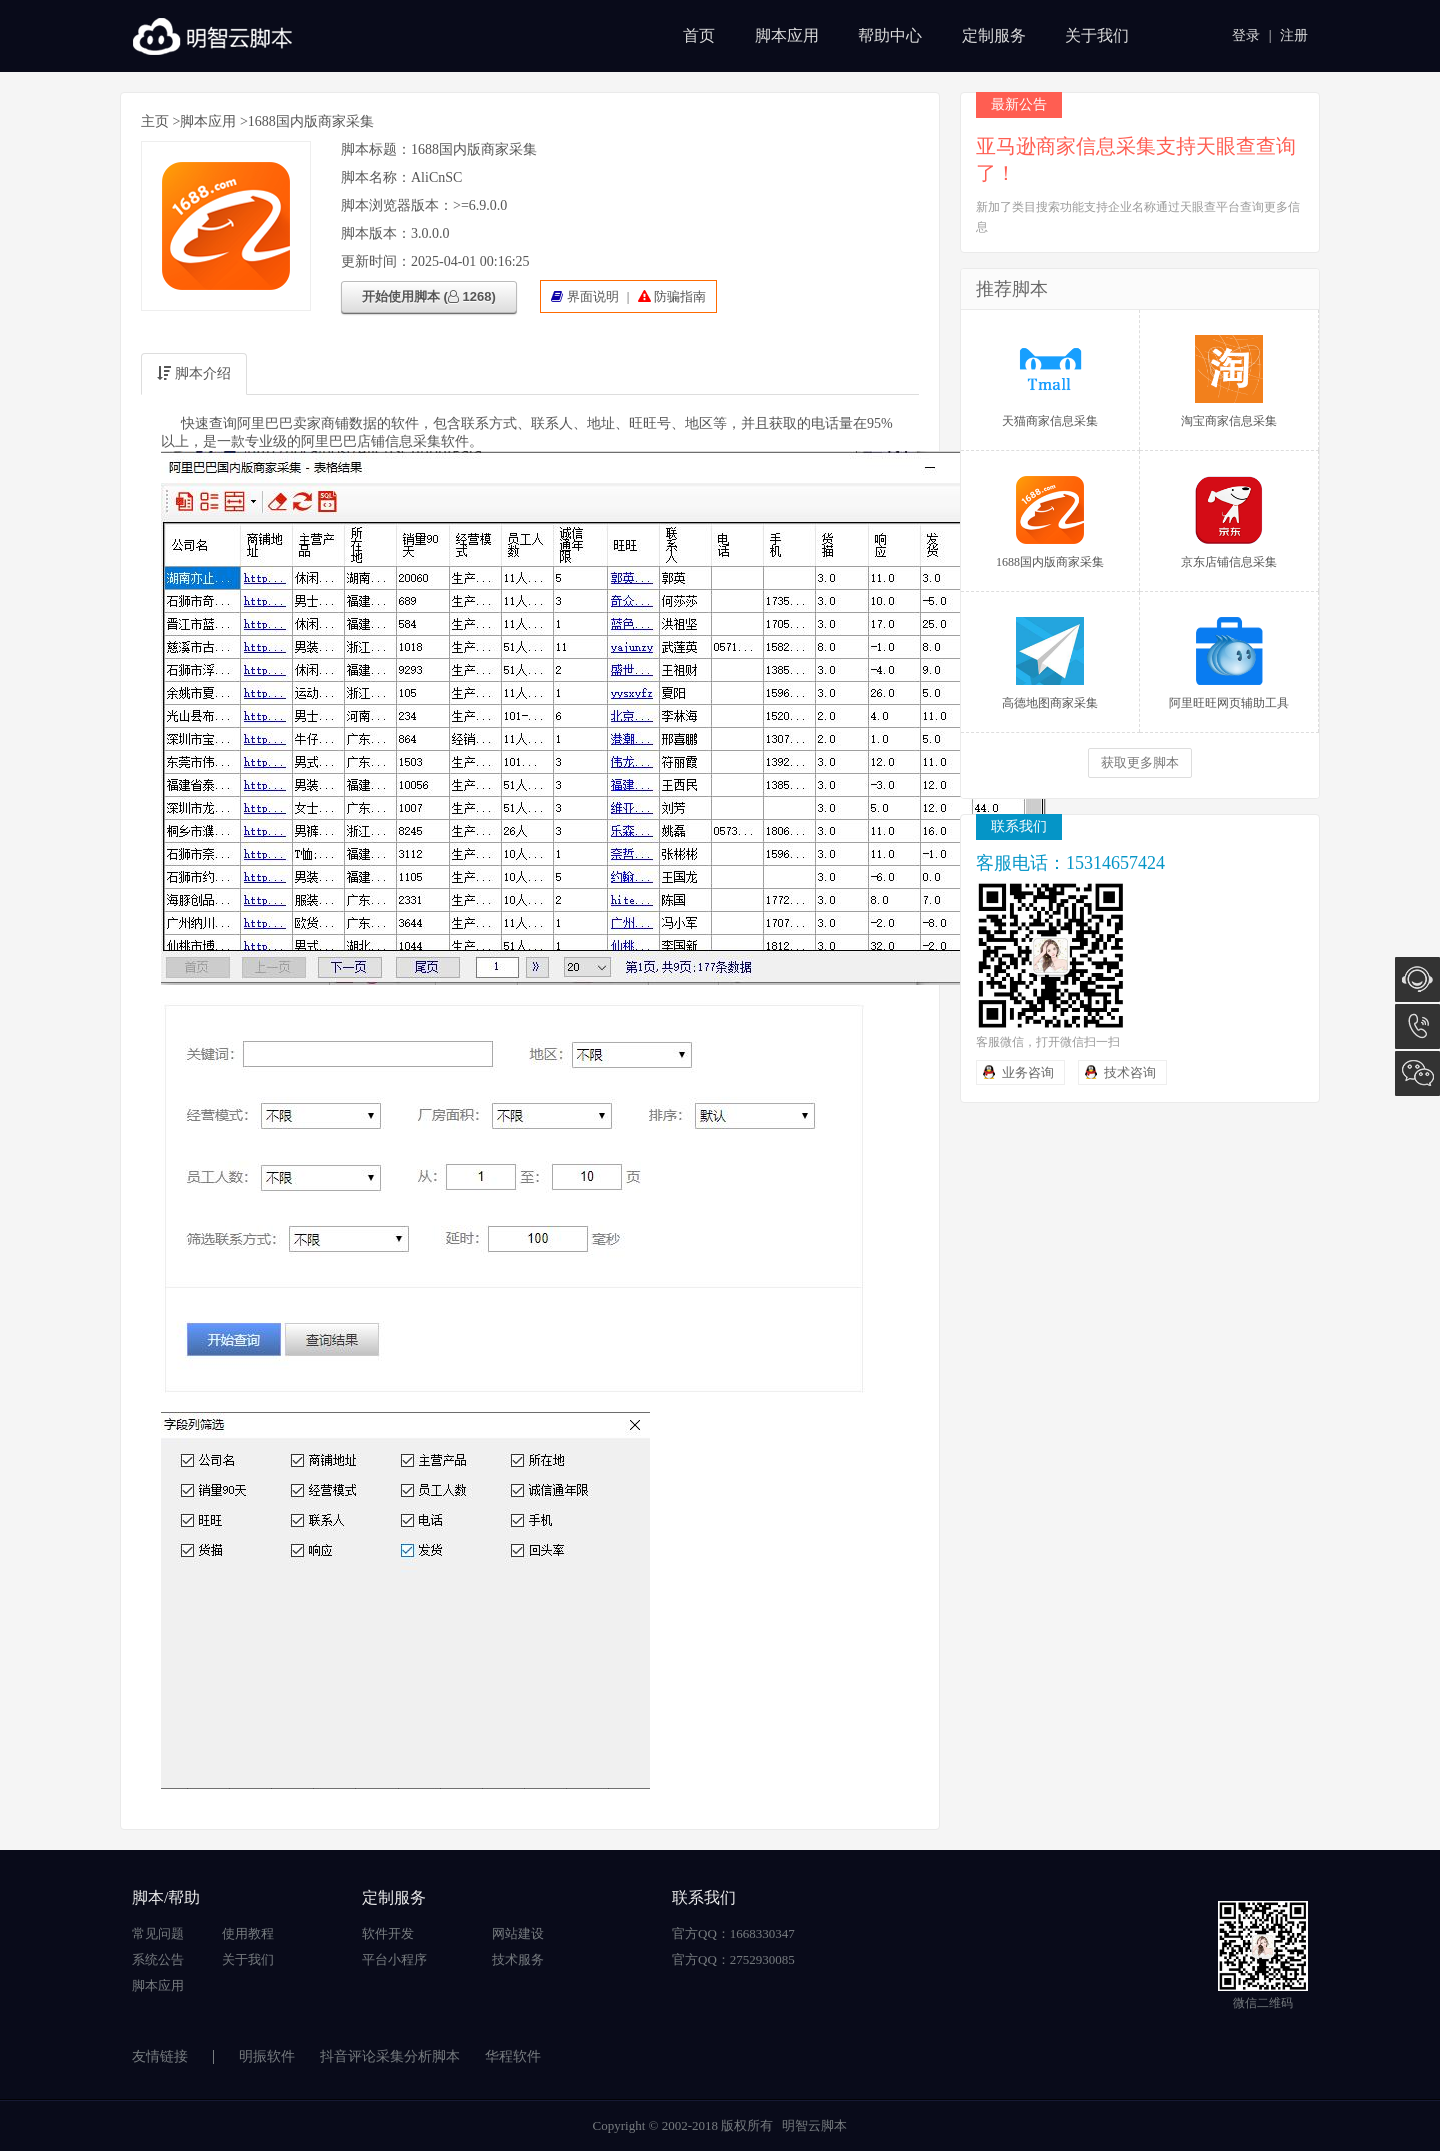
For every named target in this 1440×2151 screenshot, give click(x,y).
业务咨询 (1028, 1072)
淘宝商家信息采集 (1229, 381)
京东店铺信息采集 (1229, 522)
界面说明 (593, 296)
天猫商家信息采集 (1050, 381)
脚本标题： (376, 149)
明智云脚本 (814, 2125)
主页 (155, 121)
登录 (1246, 35)
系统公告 (158, 1959)
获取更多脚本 (1140, 762)
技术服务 (518, 1959)
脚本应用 (787, 35)
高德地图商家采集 (1050, 663)
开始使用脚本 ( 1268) (429, 296)
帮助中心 (890, 35)
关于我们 (1097, 35)
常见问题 (158, 1933)
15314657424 (1417, 1026)
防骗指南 (680, 296)
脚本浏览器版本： (397, 205)
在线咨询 (1417, 979)
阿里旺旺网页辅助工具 (1229, 663)
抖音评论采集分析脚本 (390, 2056)
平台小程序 (394, 1959)
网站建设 (518, 1933)
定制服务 (994, 35)
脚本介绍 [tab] (194, 373)
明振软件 (267, 2056)
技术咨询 (1130, 1072)
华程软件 (513, 2056)
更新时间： (376, 261)
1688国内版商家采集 (1050, 522)
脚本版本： (376, 233)
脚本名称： (376, 177)
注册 (1294, 35)
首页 (699, 35)
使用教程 (248, 1933)
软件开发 (388, 1933)
